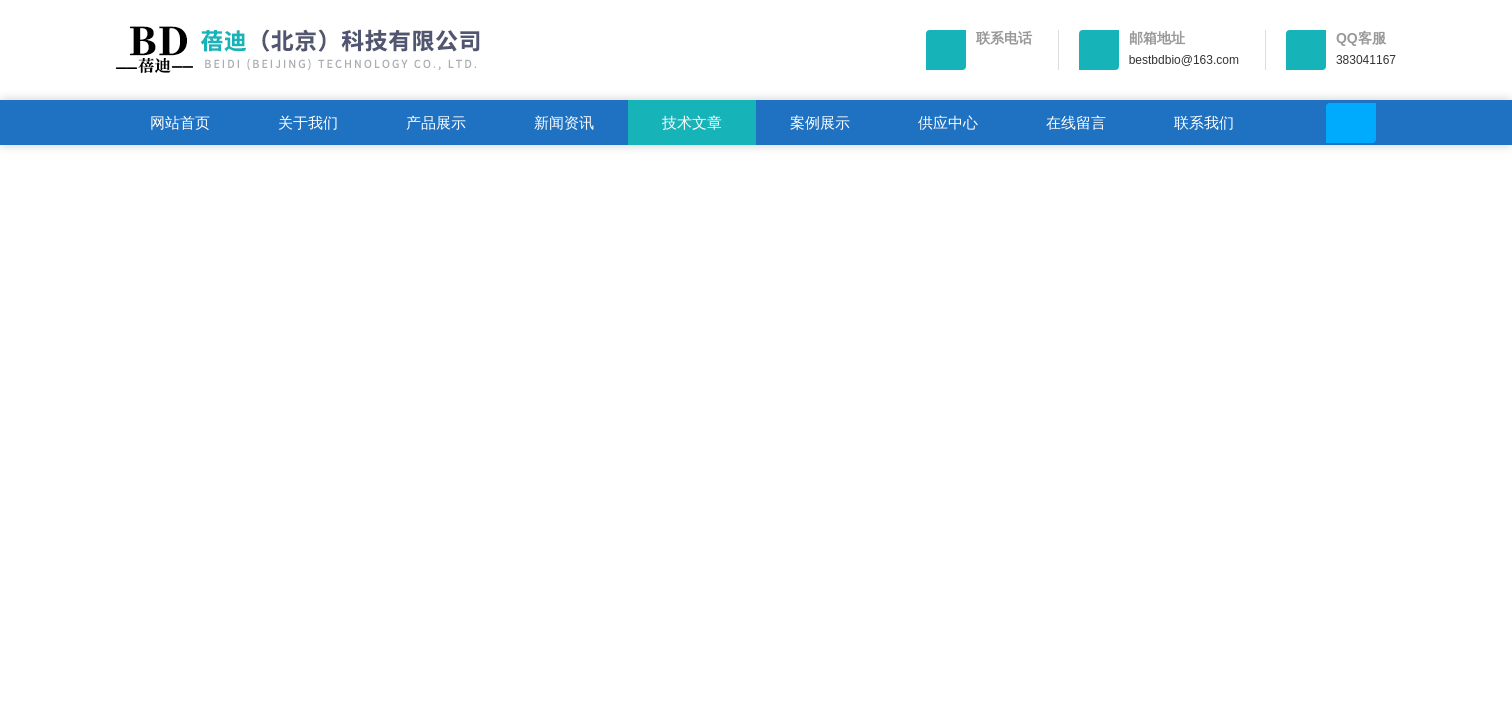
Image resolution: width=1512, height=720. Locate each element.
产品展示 (436, 122)
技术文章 (692, 122)
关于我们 (308, 122)
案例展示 (820, 122)
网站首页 (180, 122)
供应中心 (948, 122)
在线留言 (1076, 122)
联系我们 (1204, 122)
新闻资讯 (564, 122)
